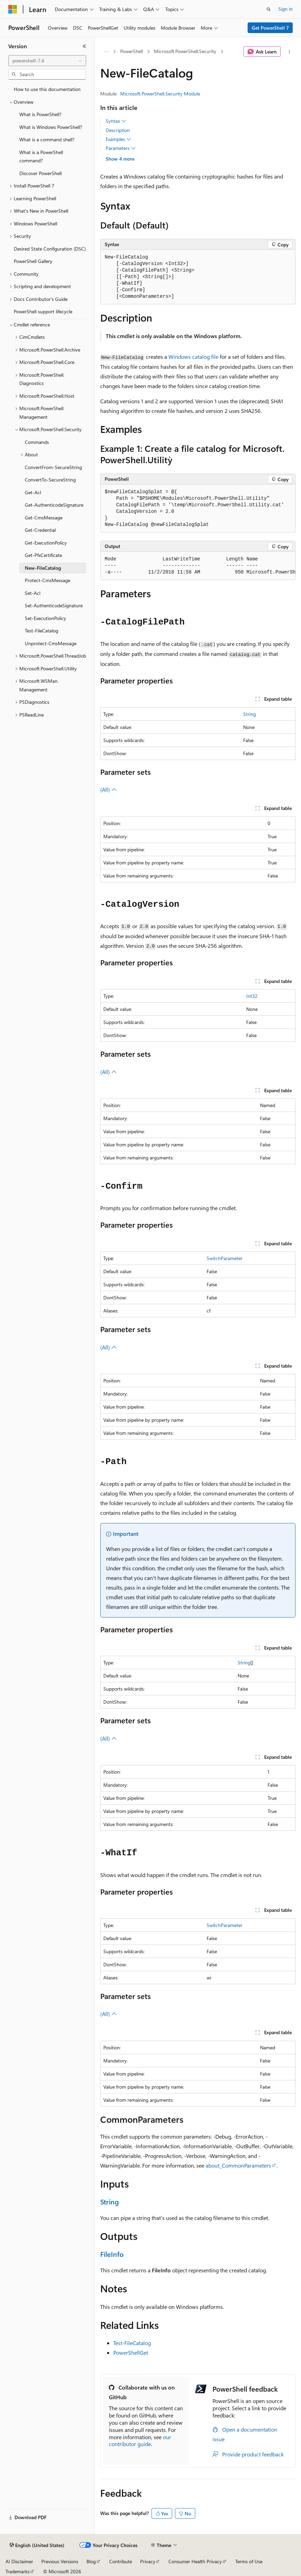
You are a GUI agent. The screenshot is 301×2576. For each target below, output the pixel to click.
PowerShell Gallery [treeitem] (33, 261)
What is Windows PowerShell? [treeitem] (50, 127)
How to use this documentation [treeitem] (47, 89)
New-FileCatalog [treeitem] (43, 568)
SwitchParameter (224, 1258)
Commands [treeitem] (37, 442)
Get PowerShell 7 (270, 27)
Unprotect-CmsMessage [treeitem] (50, 643)
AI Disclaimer (19, 2561)
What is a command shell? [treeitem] (46, 139)
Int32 (252, 996)
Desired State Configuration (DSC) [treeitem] (50, 248)
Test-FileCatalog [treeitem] (41, 630)
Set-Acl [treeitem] (32, 593)
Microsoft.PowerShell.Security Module (160, 93)
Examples (118, 139)
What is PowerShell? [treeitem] (40, 114)
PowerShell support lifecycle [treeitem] (43, 311)
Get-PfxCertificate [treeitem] (43, 555)
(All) (108, 789)
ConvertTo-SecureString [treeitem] (50, 479)
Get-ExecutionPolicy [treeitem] (46, 542)
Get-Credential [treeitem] (40, 530)
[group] (197, 566)
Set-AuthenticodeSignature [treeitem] (54, 605)
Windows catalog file (193, 356)
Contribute (120, 2561)
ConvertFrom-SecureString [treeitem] (53, 467)
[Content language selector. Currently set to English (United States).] (37, 2545)
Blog (91, 2561)
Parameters (121, 148)
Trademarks (18, 2571)
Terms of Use (248, 2561)
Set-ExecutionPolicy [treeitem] (45, 618)
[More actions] (289, 51)
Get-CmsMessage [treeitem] (43, 517)
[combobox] (47, 60)
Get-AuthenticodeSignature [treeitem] (54, 504)
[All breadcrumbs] (106, 51)
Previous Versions (59, 2561)
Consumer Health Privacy (195, 2561)
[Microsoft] (12, 9)
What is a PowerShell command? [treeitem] (41, 156)
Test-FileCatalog (132, 2342)
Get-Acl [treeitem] (33, 492)
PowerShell (131, 51)
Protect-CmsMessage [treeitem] (47, 580)
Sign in (285, 9)
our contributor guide (140, 2440)
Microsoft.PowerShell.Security (185, 51)
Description (118, 130)
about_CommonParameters (238, 2165)
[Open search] (269, 9)
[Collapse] (84, 46)
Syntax (116, 121)
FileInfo (112, 2254)
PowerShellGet (130, 2352)
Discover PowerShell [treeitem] (40, 173)
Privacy (147, 2561)
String (249, 714)
